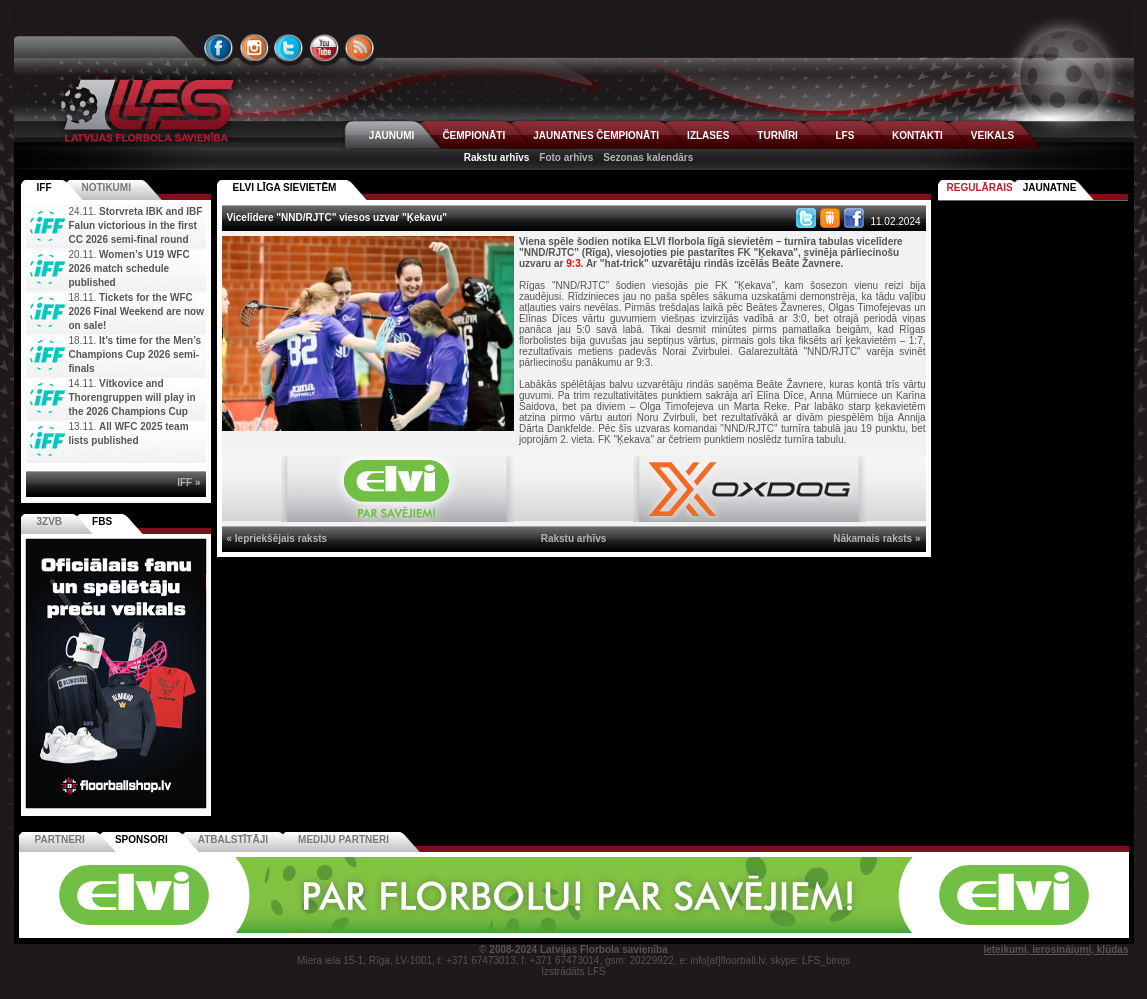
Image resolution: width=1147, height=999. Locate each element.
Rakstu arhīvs (497, 157)
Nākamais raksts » (876, 538)
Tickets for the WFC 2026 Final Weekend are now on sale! (136, 311)
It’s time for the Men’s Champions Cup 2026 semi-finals (135, 354)
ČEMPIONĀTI (473, 135)
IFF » (188, 482)
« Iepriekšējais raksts (277, 538)
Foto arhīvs (566, 157)
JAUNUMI (392, 135)
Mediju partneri (343, 839)
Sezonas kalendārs (648, 157)
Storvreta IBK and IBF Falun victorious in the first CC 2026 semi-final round (136, 225)
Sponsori (141, 839)
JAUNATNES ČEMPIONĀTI (596, 135)
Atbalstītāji (233, 839)
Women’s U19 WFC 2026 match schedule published (129, 268)
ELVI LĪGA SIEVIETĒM (285, 187)
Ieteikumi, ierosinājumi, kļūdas (1055, 949)
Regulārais (980, 187)
